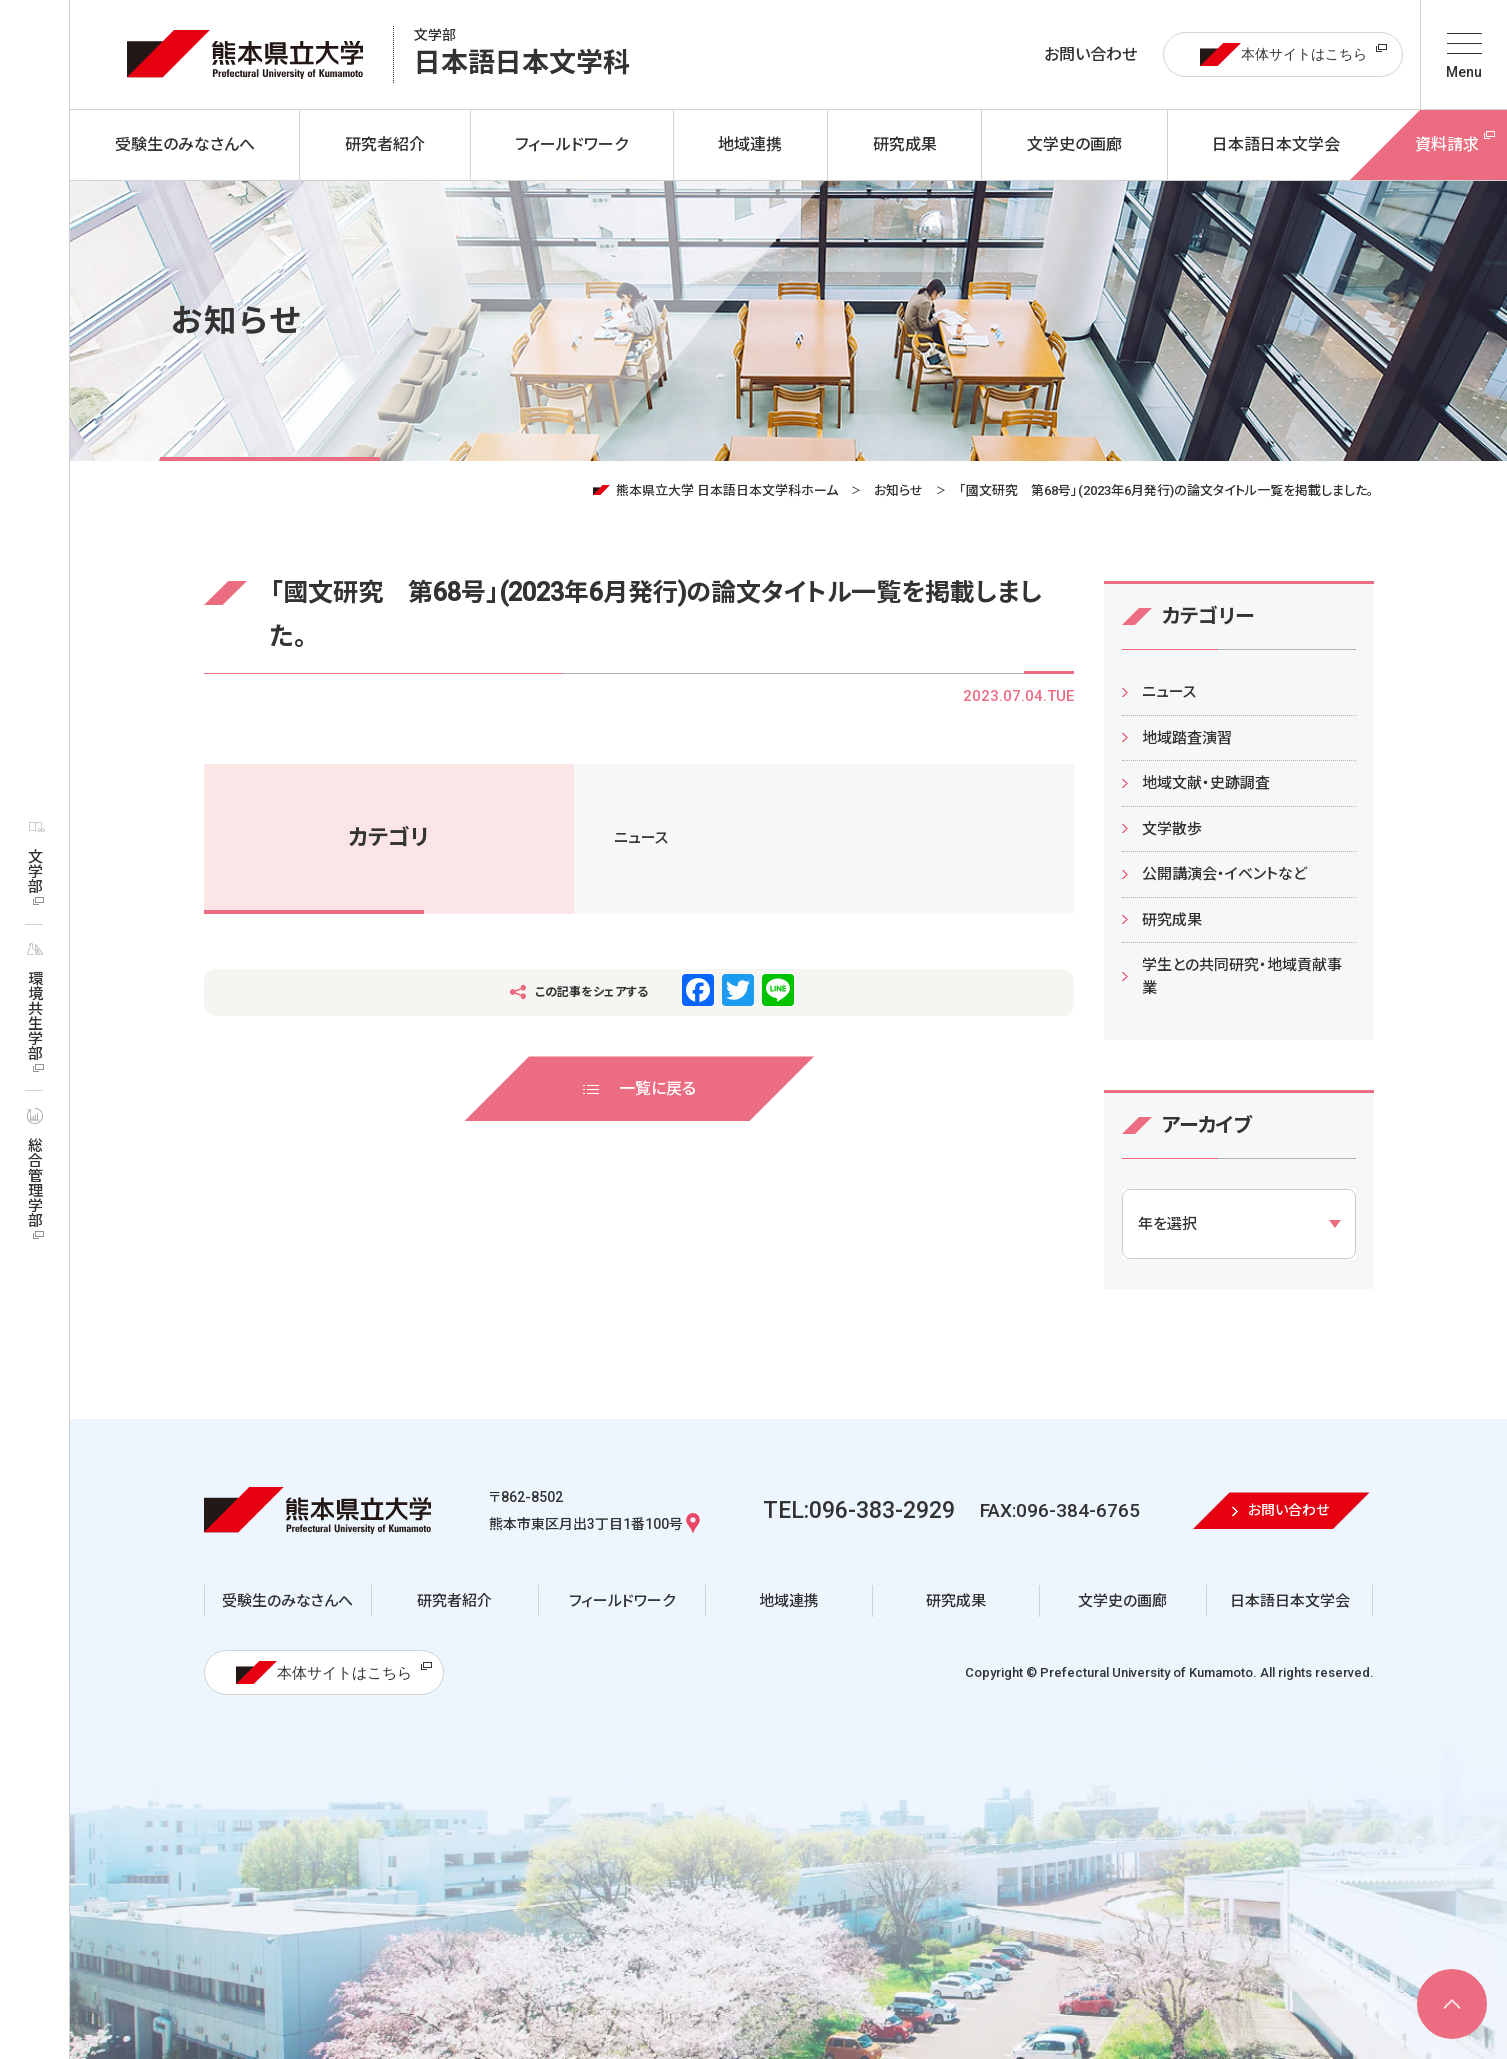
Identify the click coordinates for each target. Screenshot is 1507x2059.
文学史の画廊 (1122, 1601)
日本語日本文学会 (1290, 1601)
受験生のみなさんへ (287, 1601)
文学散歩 (1172, 829)
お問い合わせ (1090, 54)
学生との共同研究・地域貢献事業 (1242, 976)
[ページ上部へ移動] (1452, 2004)
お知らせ (898, 490)
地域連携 (789, 1601)
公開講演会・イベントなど (1224, 874)
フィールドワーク (622, 1601)
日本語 (522, 54)
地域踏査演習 (1187, 738)
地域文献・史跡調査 (1206, 783)
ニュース (641, 838)
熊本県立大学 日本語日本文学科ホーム (727, 490)
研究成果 (1172, 920)
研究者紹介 (454, 1601)
